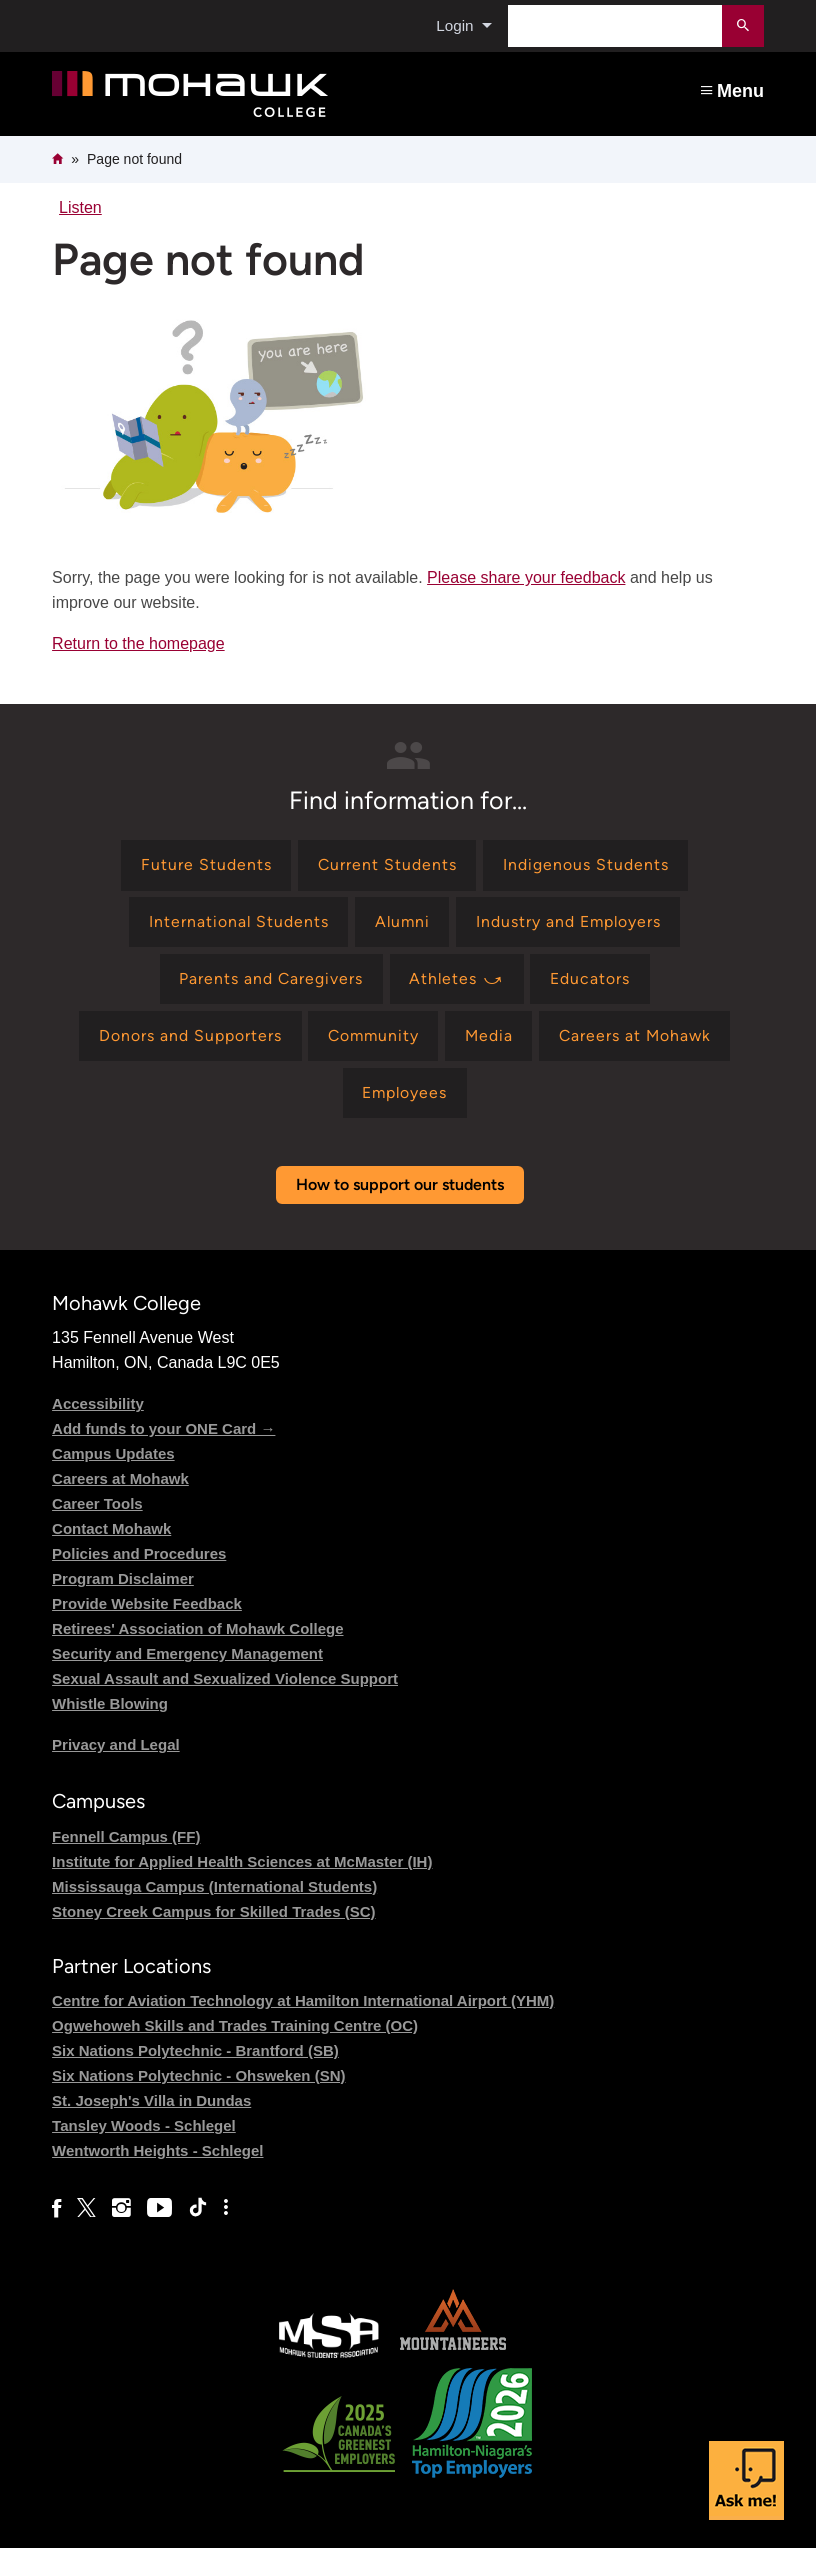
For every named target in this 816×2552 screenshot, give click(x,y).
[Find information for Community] (371, 1038)
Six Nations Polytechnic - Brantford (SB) (195, 2054)
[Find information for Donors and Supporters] (185, 1038)
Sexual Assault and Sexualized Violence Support (225, 1682)
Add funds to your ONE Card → (163, 1432)
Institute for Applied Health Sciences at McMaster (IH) (242, 1865)
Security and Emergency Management (187, 1657)
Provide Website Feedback (147, 1607)
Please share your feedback (526, 577)
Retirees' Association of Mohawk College (197, 1632)
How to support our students (400, 1188)
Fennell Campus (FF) (126, 1840)
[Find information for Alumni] (401, 923)
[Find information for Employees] (404, 1096)
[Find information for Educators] (592, 981)
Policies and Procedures (139, 1557)
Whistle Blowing (110, 1707)
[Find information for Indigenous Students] (587, 865)
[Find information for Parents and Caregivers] (270, 981)
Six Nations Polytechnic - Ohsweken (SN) (198, 2079)
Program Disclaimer (123, 1582)
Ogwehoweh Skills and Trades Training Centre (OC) (235, 2029)
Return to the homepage (138, 643)
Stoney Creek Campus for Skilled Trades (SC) (213, 1915)
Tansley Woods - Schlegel (144, 2129)
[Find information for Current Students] (387, 865)
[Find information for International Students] (236, 923)
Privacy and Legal (116, 1748)
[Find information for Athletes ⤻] (457, 981)
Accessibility (98, 1407)
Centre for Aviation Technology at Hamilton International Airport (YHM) (303, 2004)
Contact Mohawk (111, 1532)
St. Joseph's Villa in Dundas (151, 2104)
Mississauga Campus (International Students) (214, 1890)
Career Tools (97, 1507)
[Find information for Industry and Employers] (570, 923)
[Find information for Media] (489, 1038)
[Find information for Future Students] (205, 865)
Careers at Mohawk (120, 1482)
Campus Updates (113, 1457)
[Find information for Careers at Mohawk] (637, 1038)
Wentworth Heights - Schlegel (157, 2154)
